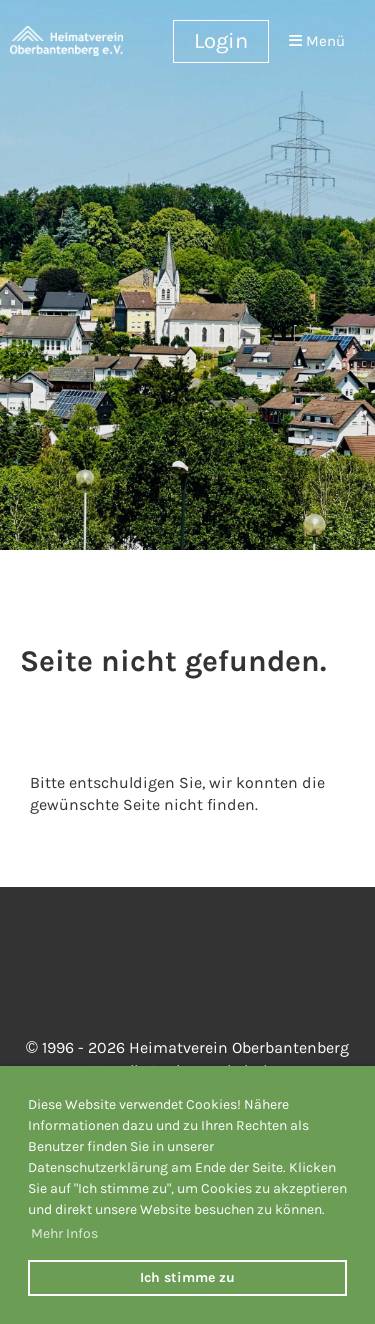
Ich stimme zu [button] (187, 1277)
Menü (317, 41)
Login (221, 41)
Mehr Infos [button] (64, 1233)
